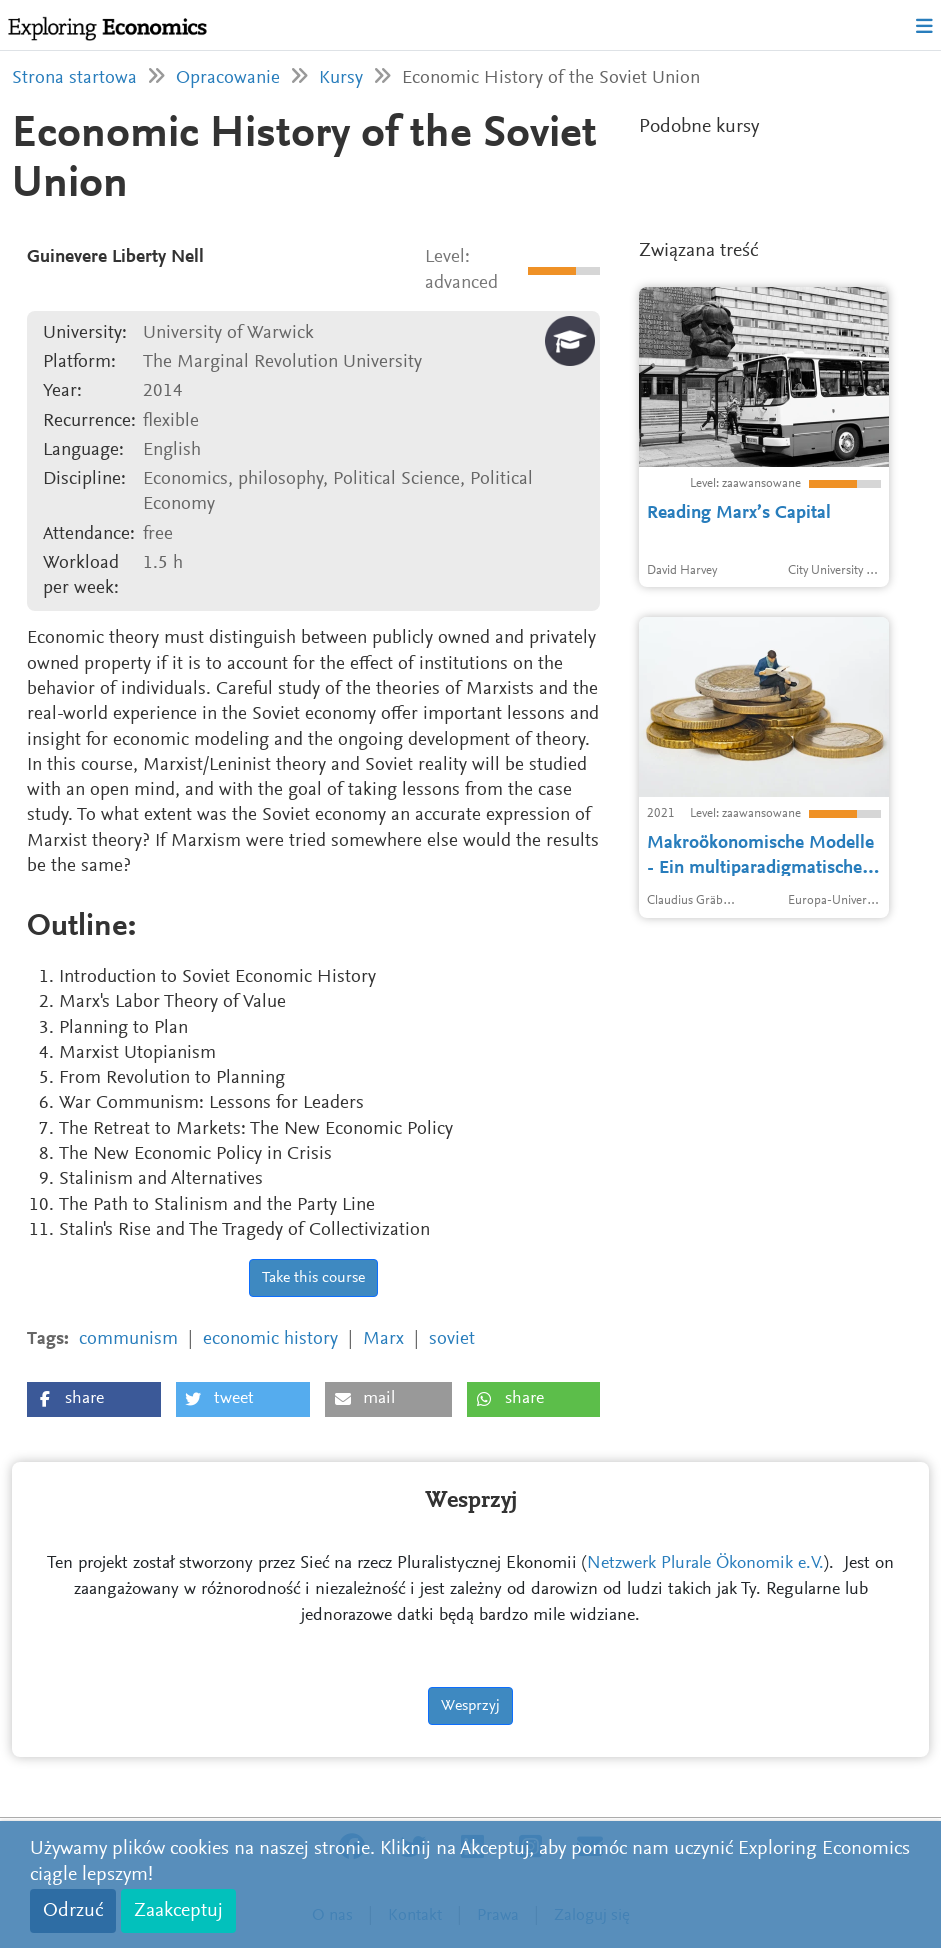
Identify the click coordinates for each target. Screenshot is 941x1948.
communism (128, 1339)
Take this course (313, 1278)
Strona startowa (74, 78)
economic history (270, 1339)
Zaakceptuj (178, 1911)
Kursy (341, 78)
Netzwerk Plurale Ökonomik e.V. (705, 1564)
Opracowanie (228, 78)
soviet (452, 1339)
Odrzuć (73, 1911)
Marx (383, 1339)
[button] (94, 1399)
